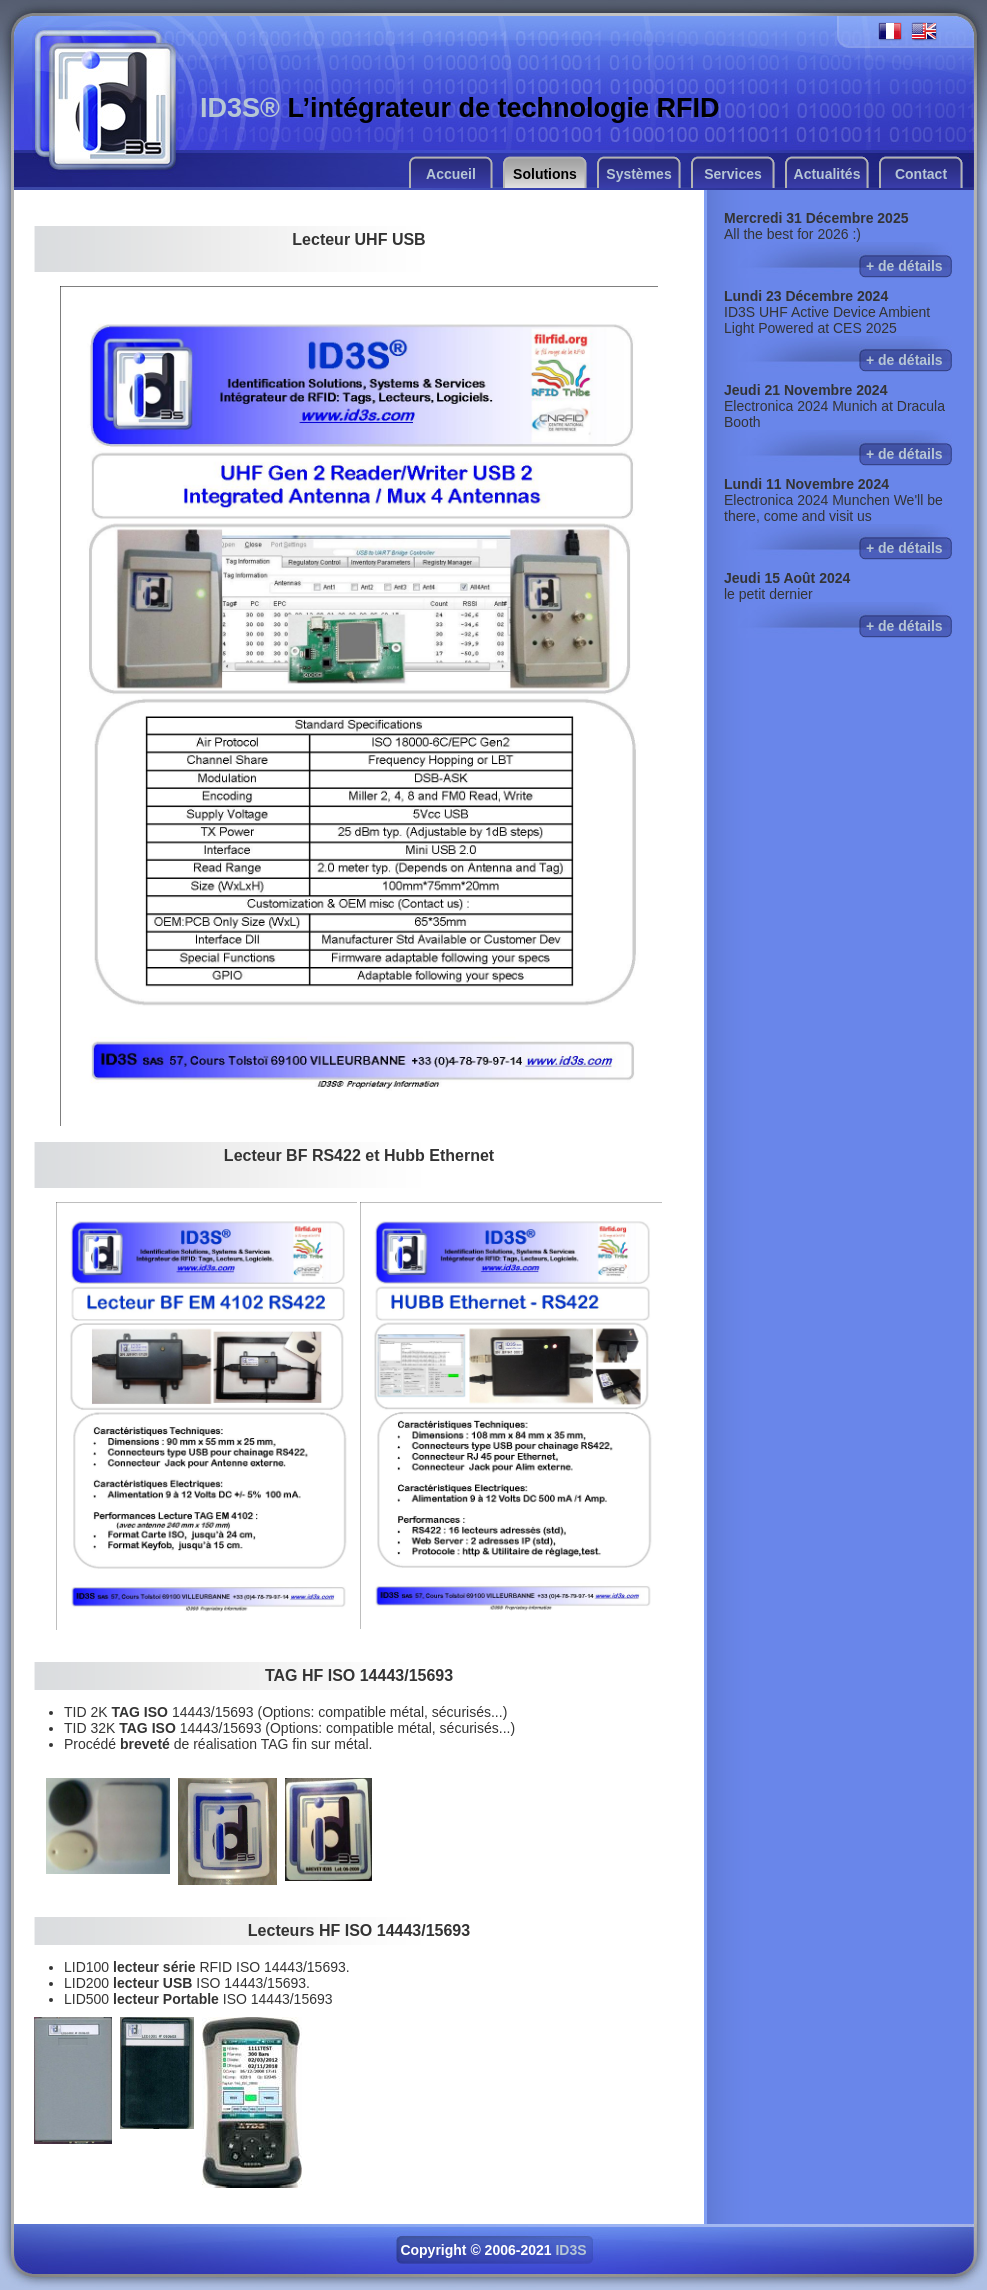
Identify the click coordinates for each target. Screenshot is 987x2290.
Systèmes (638, 174)
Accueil (451, 174)
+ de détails (904, 266)
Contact (921, 174)
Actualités (827, 174)
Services (733, 174)
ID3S (570, 2250)
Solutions (545, 174)
